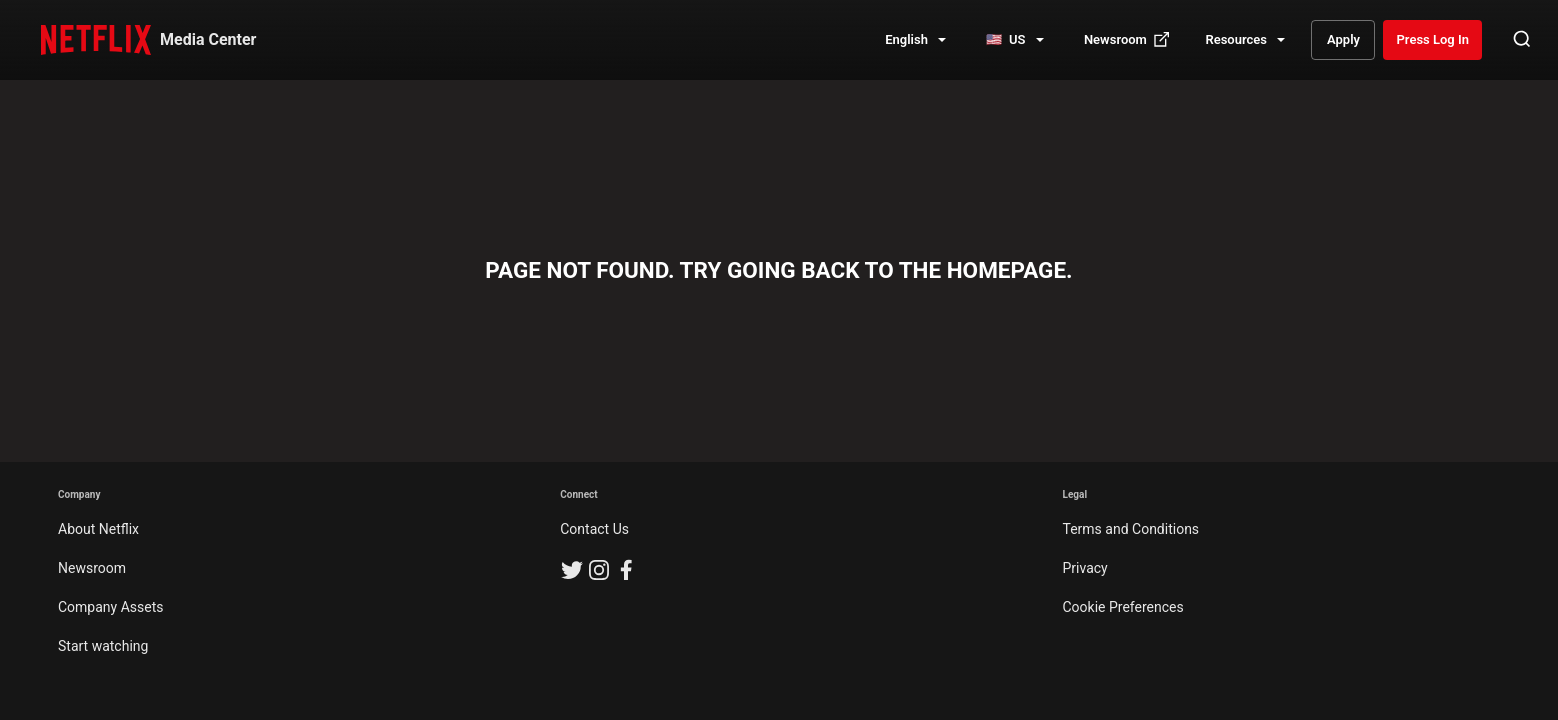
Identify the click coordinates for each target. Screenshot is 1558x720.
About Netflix (98, 529)
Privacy (1085, 568)
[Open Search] (1522, 40)
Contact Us (594, 529)
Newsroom (92, 568)
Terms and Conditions (1131, 529)
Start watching (103, 646)
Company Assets (111, 607)
